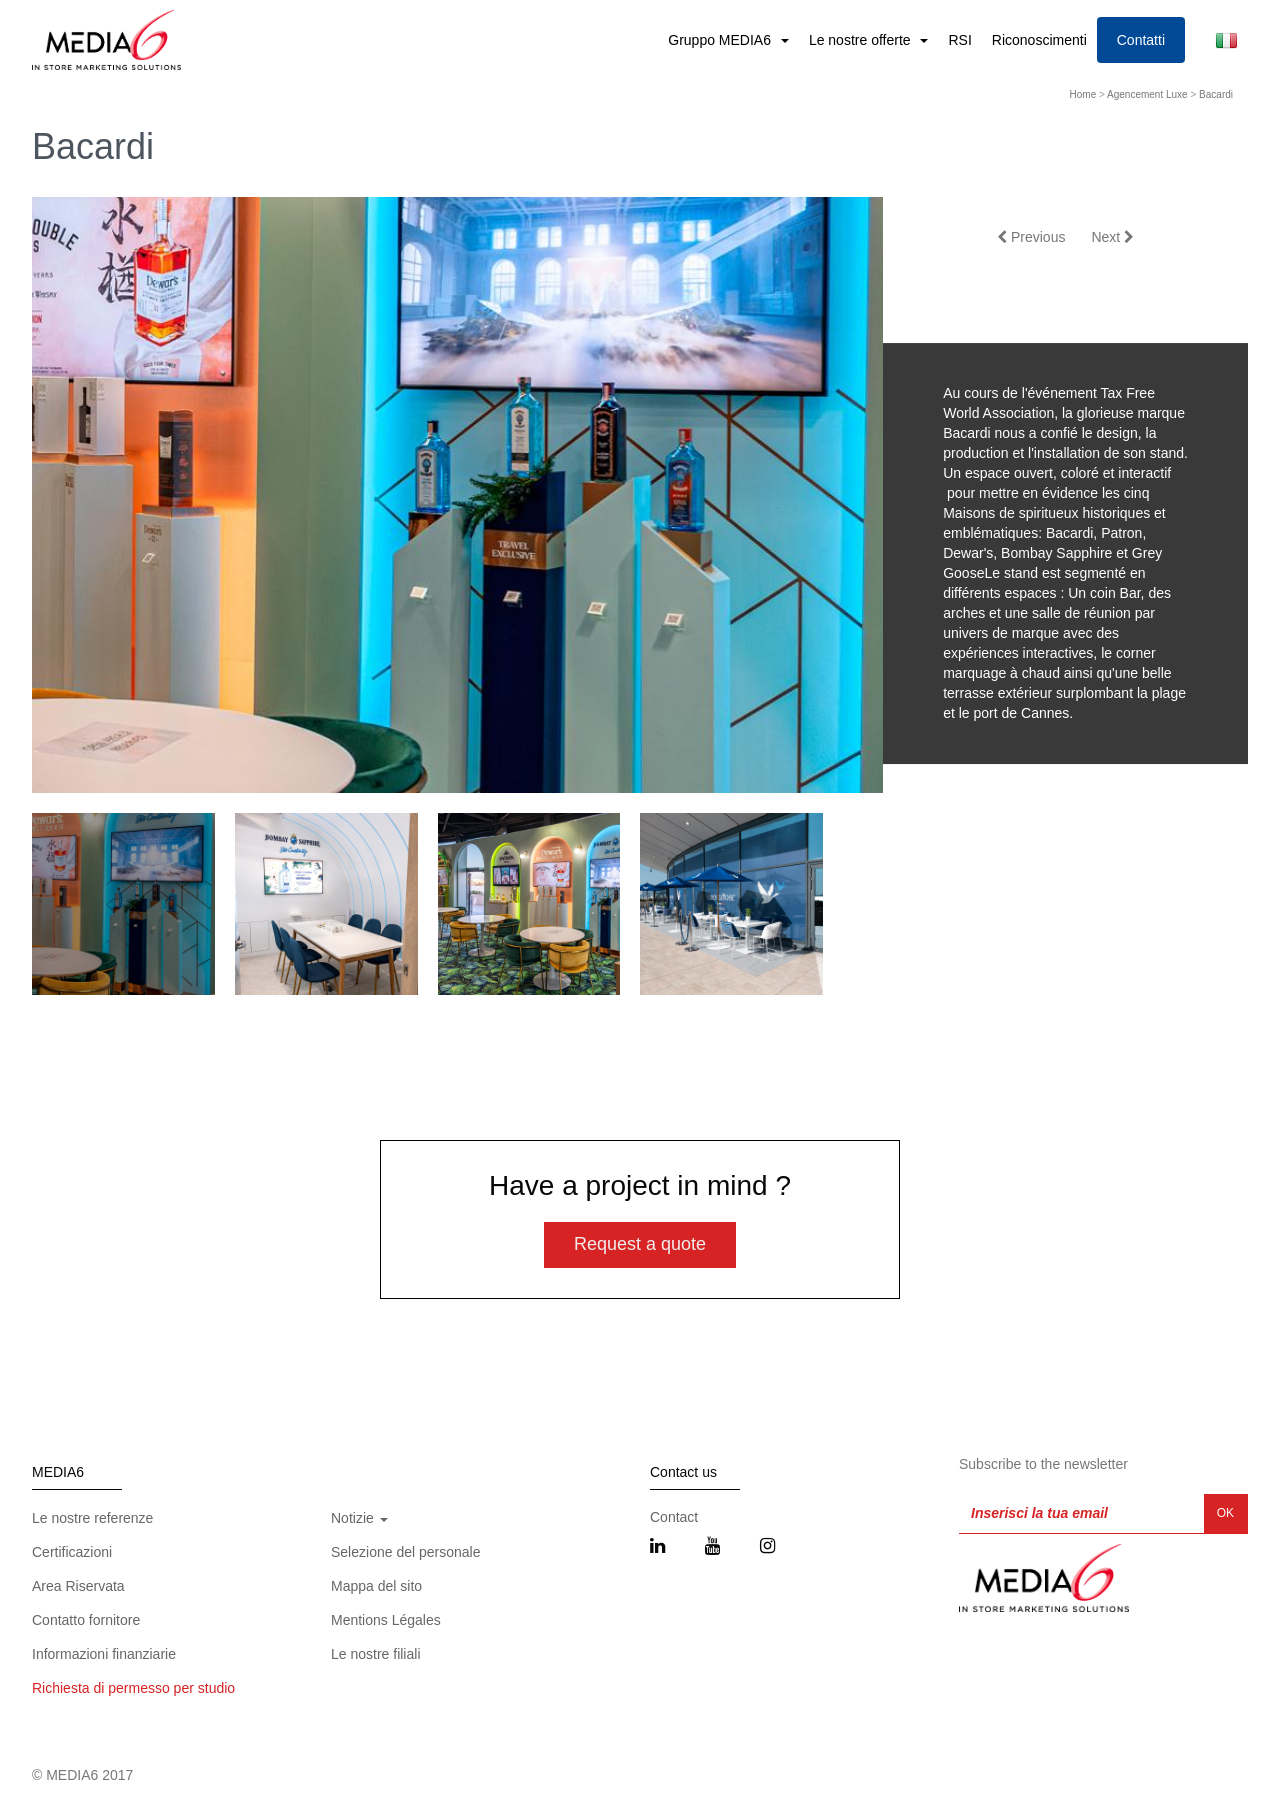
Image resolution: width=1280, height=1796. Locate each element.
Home (1083, 94)
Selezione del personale (405, 1552)
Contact (674, 1517)
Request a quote (640, 1244)
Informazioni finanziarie (104, 1654)
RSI (959, 40)
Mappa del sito (376, 1586)
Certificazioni (72, 1552)
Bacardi (1216, 94)
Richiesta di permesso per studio (133, 1688)
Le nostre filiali (376, 1654)
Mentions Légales (386, 1620)
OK (1225, 1513)
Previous (1031, 237)
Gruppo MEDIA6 (721, 40)
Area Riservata (78, 1586)
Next (1112, 237)
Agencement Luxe (1147, 94)
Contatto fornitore (86, 1620)
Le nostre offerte (862, 40)
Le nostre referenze (92, 1518)
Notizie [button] (359, 1518)
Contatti (1141, 40)
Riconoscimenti (1039, 40)
